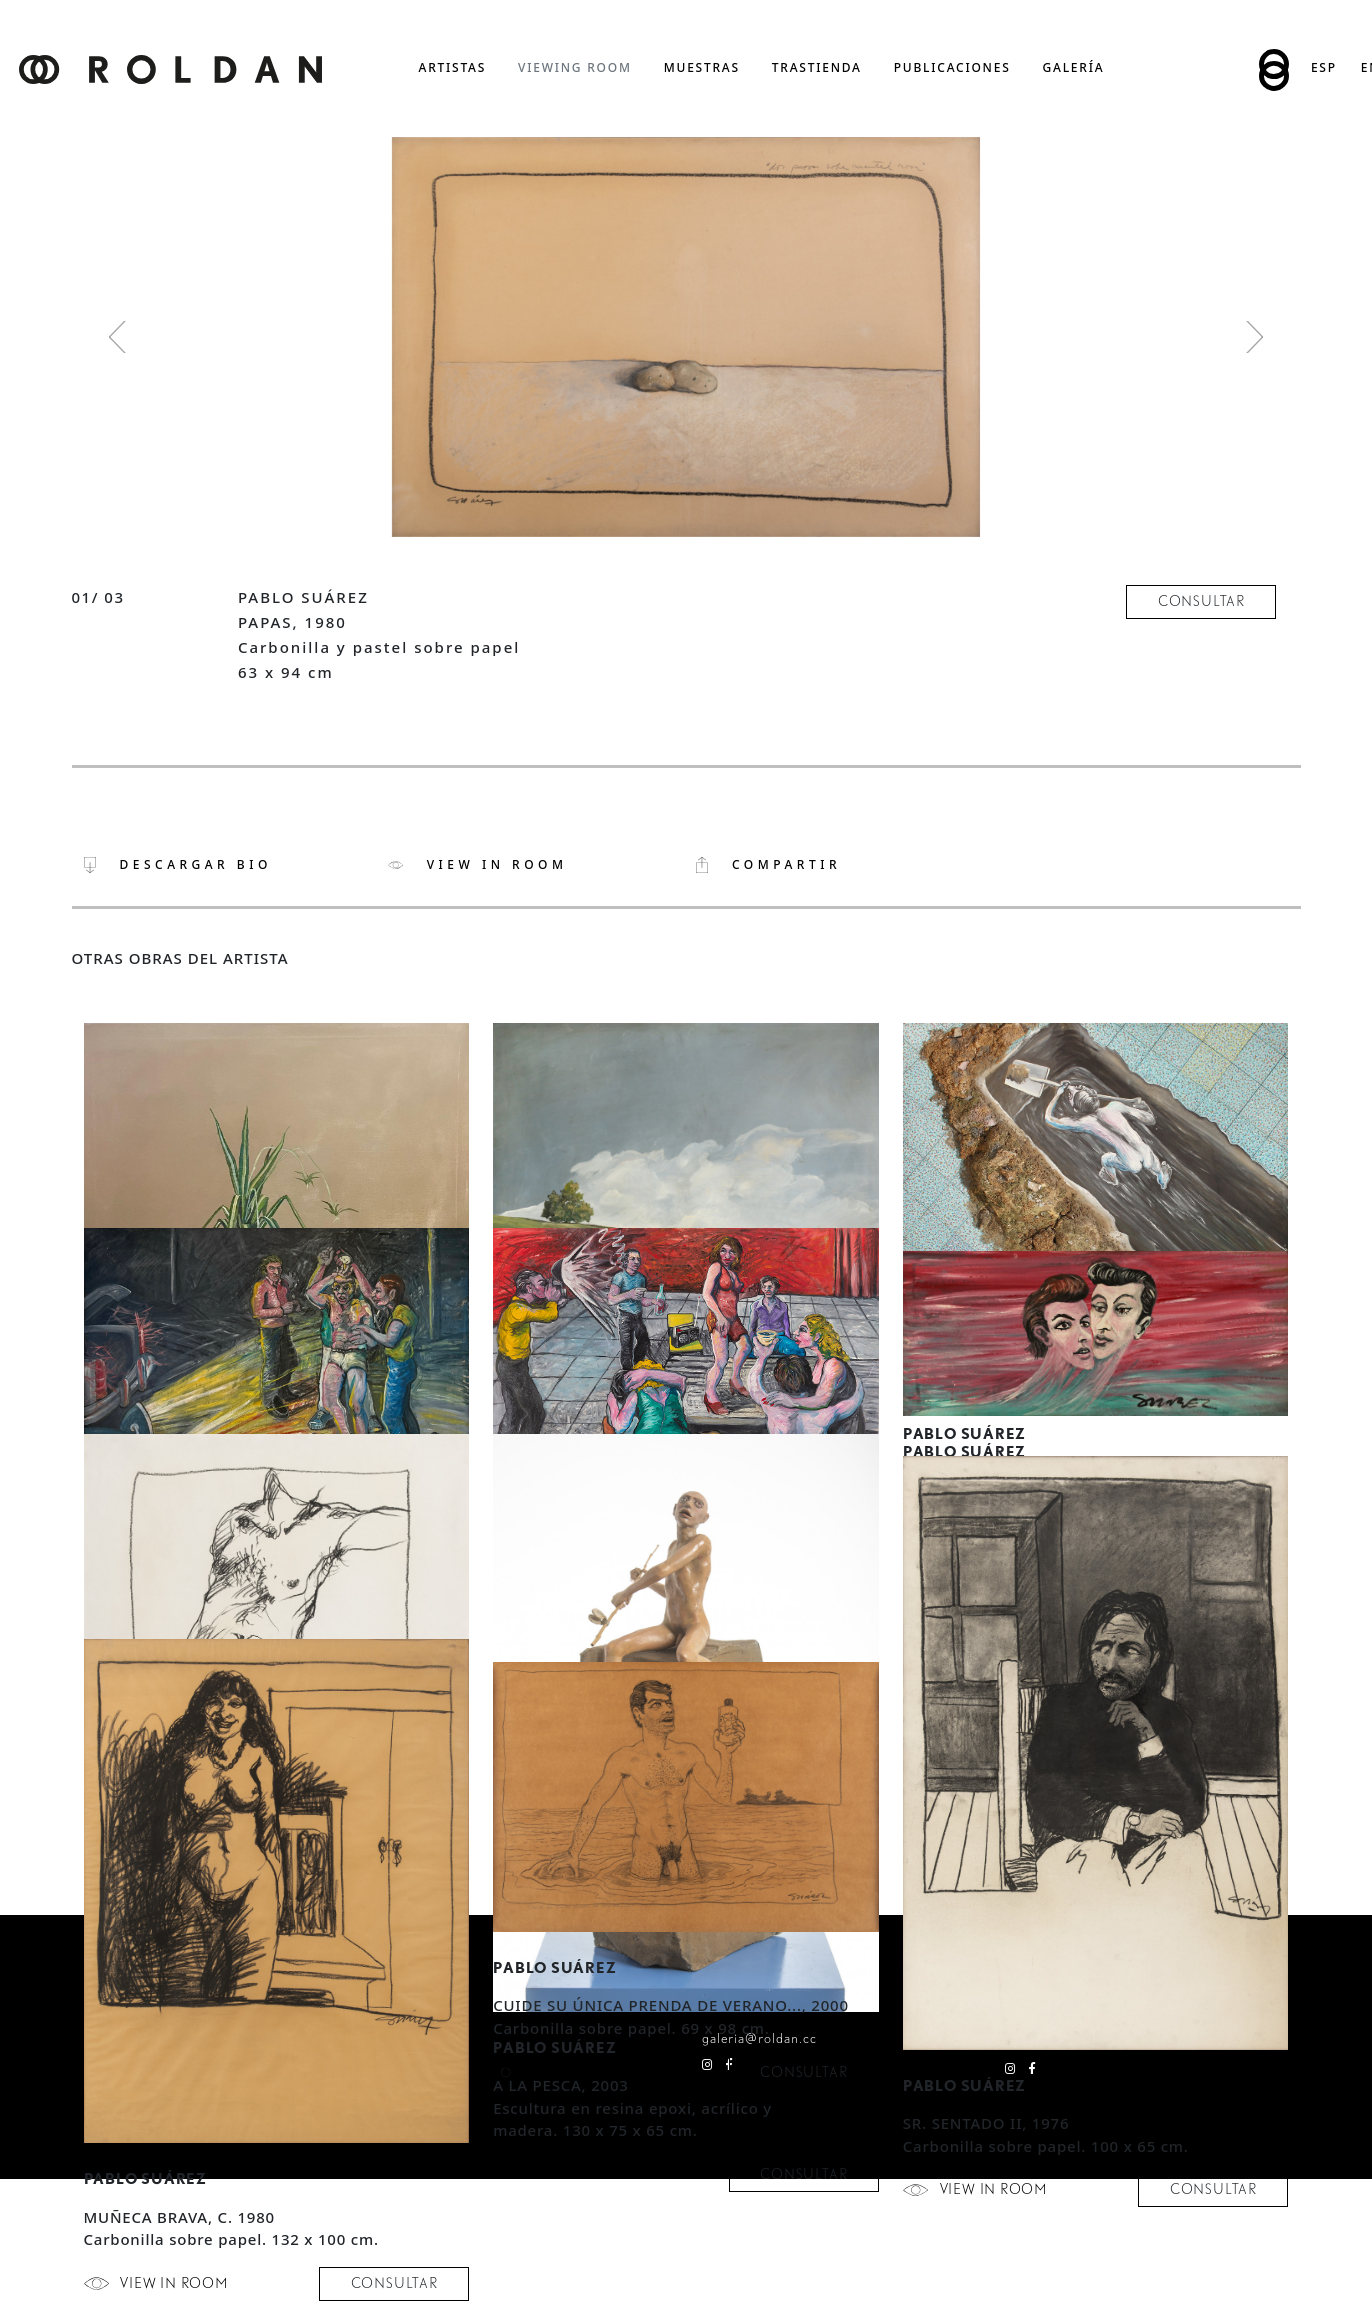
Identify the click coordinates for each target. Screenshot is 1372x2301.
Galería (1074, 67)
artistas (453, 67)
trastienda (817, 67)
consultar (1201, 601)
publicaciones (952, 67)
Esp (1324, 67)
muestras (702, 67)
